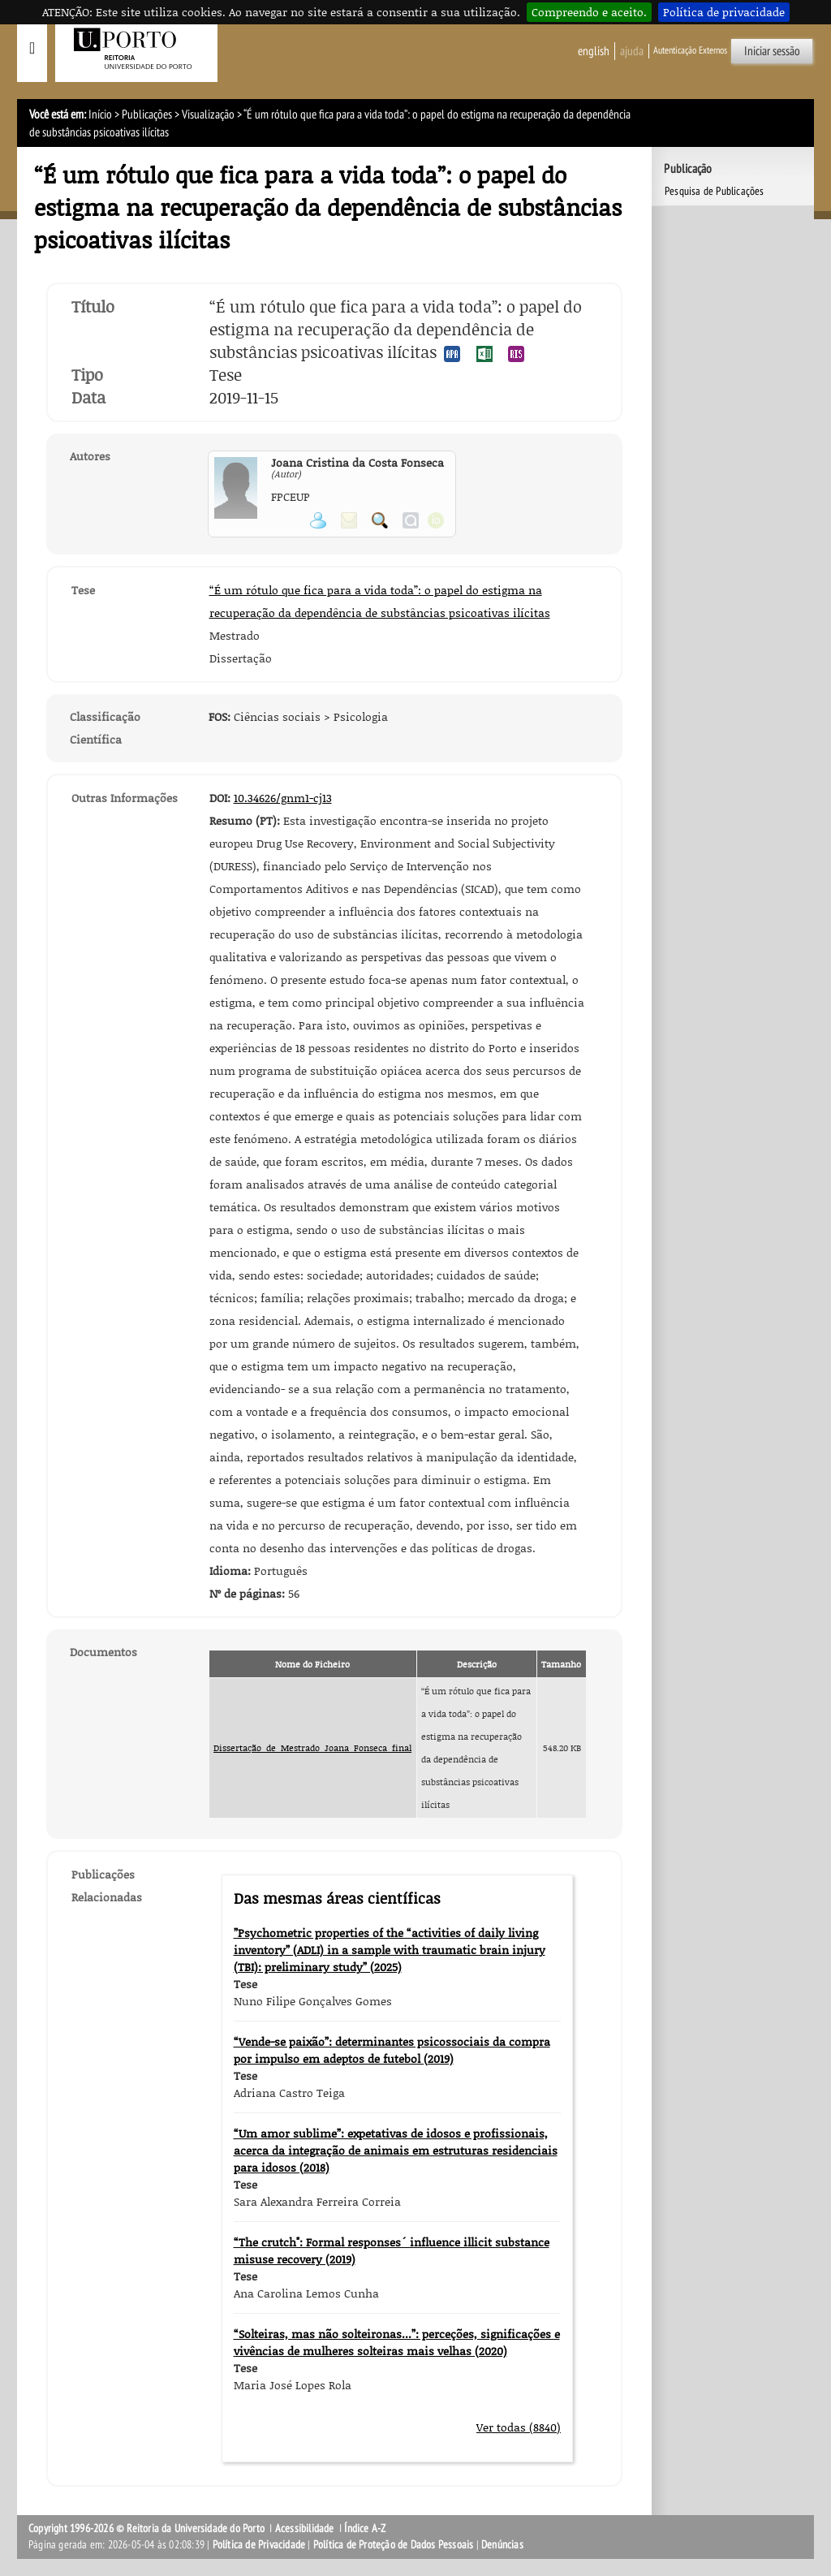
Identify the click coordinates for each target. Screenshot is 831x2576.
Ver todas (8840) (518, 2427)
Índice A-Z (364, 2528)
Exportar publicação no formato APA (452, 354)
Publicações (147, 114)
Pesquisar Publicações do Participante (380, 520)
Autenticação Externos (690, 50)
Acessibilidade (304, 2528)
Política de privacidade (724, 11)
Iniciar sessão (772, 51)
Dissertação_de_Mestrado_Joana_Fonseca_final (312, 1747)
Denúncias (502, 2545)
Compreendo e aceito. (589, 11)
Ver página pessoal (318, 520)
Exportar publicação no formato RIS (516, 354)
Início (100, 114)
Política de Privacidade (259, 2545)
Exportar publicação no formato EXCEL (484, 354)
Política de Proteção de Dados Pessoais (393, 2545)
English (593, 51)
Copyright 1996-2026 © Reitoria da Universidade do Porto (146, 2528)
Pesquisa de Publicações (714, 191)
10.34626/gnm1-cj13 (283, 797)
